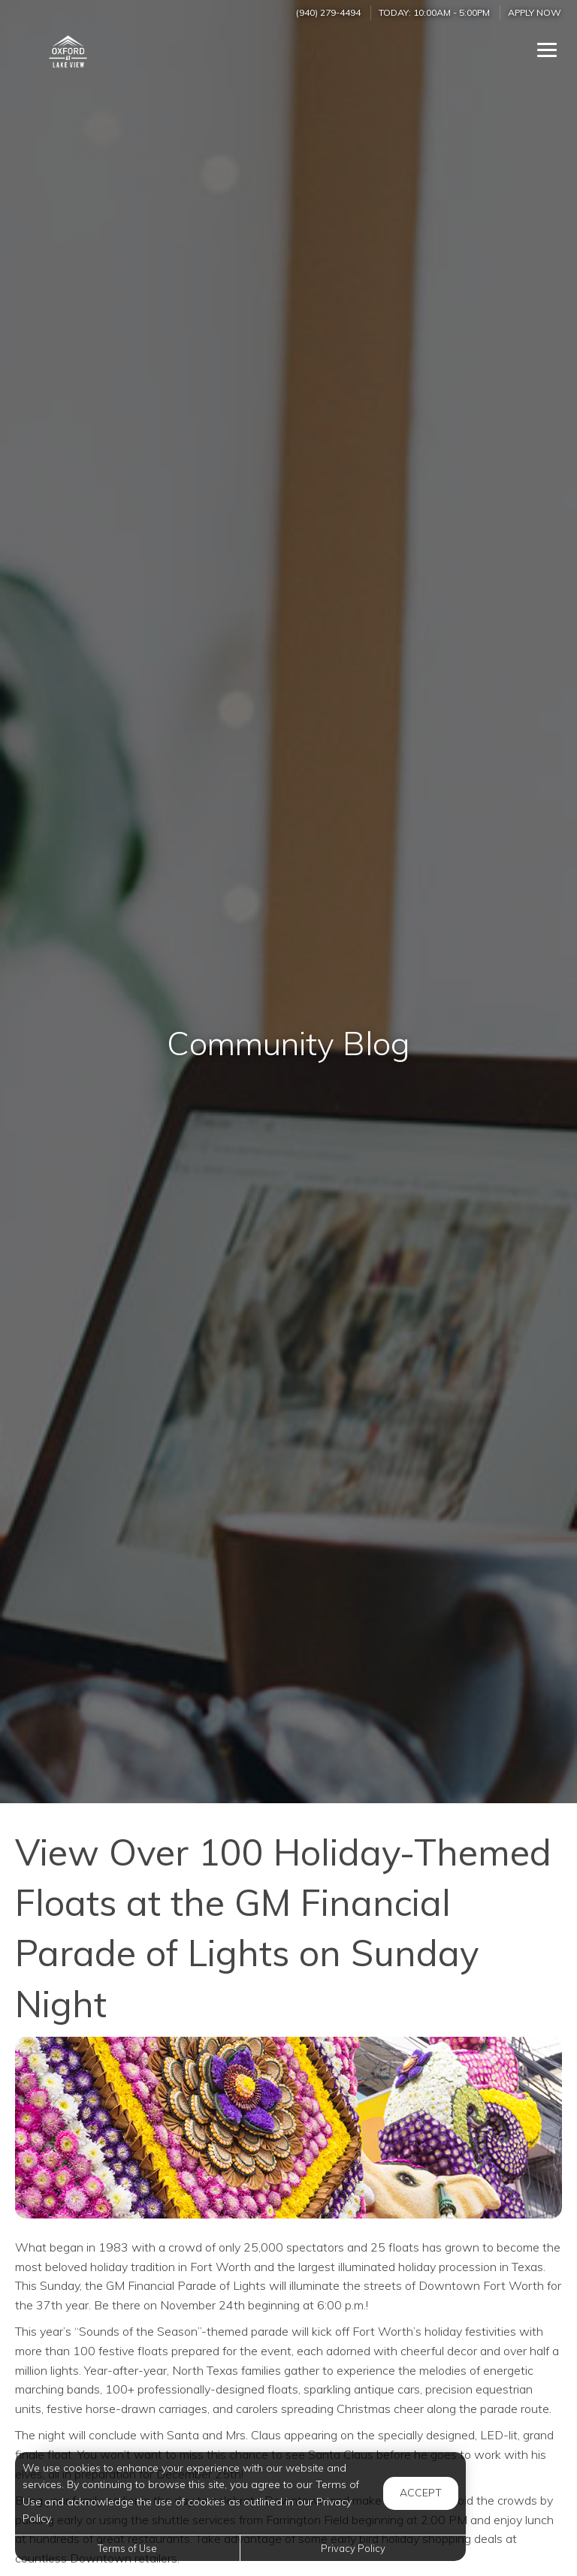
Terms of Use (127, 2548)
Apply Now (534, 12)
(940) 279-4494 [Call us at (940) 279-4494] (328, 12)
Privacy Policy (353, 2548)
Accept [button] (421, 2492)
